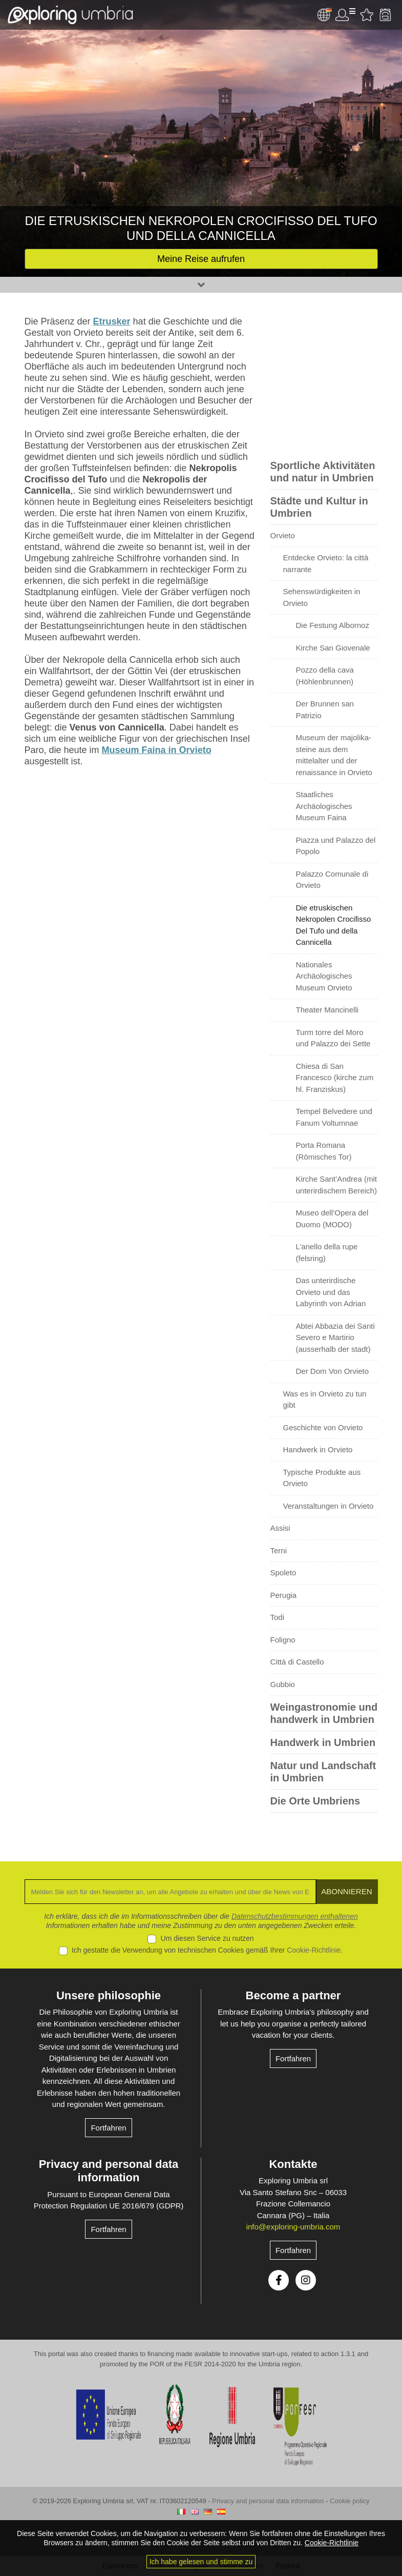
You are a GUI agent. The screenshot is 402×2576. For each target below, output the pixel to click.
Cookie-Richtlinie (314, 1950)
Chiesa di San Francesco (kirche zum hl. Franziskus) (335, 1077)
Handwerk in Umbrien (323, 1742)
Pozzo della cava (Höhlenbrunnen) (325, 675)
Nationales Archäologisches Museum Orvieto (324, 976)
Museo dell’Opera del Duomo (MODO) (332, 1218)
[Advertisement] (324, 382)
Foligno (282, 1639)
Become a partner (293, 1995)
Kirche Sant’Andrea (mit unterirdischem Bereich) (336, 1184)
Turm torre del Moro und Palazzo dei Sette (333, 1038)
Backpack (385, 15)
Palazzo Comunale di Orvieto (332, 879)
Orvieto (282, 535)
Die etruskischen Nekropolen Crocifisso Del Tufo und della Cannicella (333, 925)
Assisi (280, 1528)
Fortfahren (108, 2127)
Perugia (283, 1595)
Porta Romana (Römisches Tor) (324, 1151)
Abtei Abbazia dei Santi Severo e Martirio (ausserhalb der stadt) (335, 1337)
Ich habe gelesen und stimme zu (201, 2562)
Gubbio (282, 1684)
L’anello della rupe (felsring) (327, 1252)
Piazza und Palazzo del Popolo (336, 846)
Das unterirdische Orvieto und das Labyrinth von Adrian (331, 1292)
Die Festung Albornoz (332, 625)
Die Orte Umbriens (315, 1801)
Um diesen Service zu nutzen (207, 1938)
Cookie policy (349, 2501)
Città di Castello (297, 1661)
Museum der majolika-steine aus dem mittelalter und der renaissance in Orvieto (334, 755)
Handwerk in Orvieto (318, 1449)
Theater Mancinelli (327, 1009)
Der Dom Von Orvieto (332, 1371)
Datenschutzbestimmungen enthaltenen (294, 1916)
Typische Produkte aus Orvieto (322, 1478)
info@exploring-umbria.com (293, 2226)
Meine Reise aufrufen (201, 259)
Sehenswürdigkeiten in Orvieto (322, 597)
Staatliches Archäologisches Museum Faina (324, 806)
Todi (277, 1617)
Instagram (305, 2280)
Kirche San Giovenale (333, 647)
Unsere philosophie (108, 1995)
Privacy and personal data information (109, 2171)
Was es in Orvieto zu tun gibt (325, 1399)
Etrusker (112, 321)
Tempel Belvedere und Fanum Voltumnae (334, 1117)
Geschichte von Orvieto (323, 1427)
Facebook (278, 2280)
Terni (278, 1550)
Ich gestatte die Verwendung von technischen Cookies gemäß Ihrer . (207, 1950)
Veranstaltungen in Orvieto (328, 1506)
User (345, 15)
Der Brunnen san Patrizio (325, 709)
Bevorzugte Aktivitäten (366, 15)
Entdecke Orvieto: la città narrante (326, 563)
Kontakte (293, 2164)
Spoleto (283, 1572)
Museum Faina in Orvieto (156, 750)
